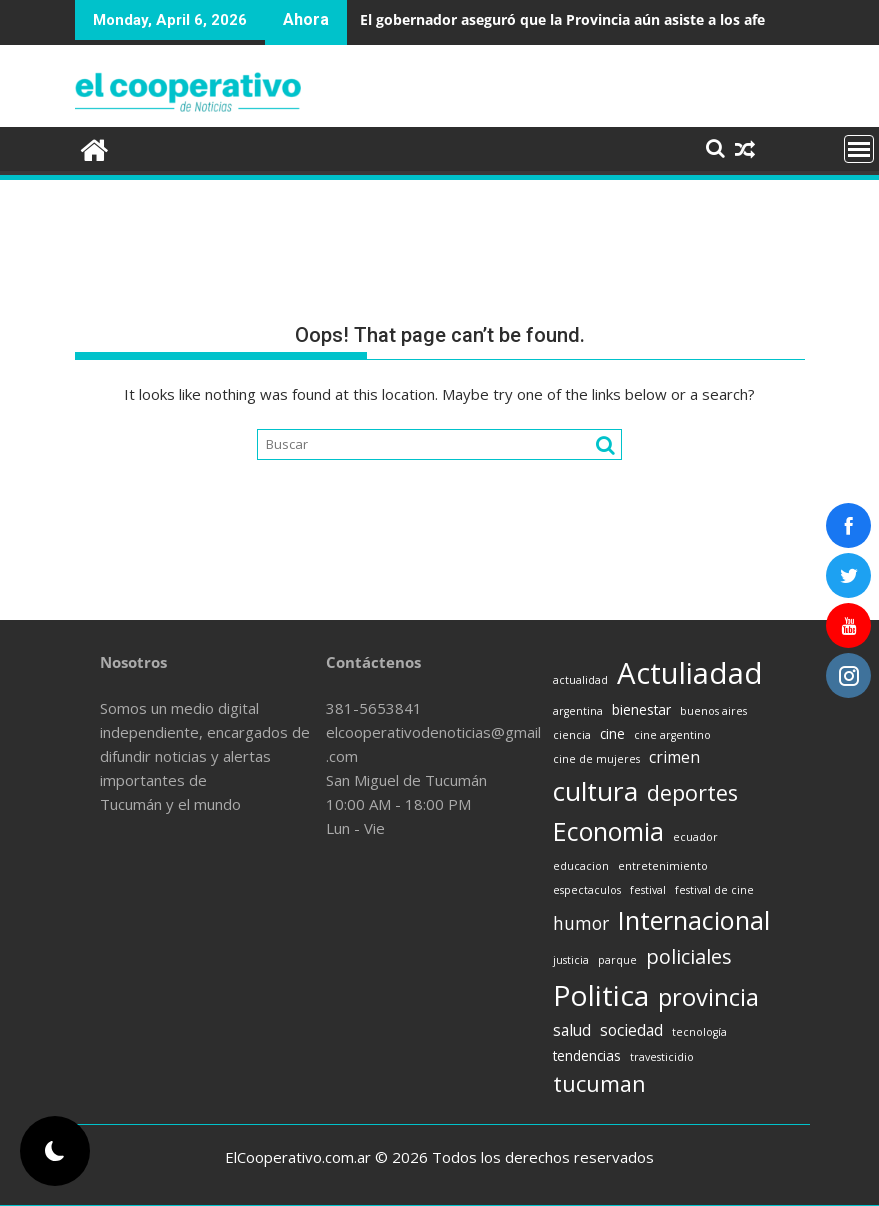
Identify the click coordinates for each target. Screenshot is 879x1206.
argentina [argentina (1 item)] (578, 711)
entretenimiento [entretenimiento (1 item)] (663, 866)
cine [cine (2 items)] (612, 733)
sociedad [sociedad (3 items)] (631, 1030)
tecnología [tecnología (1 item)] (699, 1032)
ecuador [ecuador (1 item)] (695, 837)
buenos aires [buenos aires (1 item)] (713, 711)
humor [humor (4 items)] (581, 923)
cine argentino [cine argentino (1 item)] (672, 735)
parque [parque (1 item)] (617, 960)
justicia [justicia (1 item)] (571, 960)
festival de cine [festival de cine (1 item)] (714, 890)
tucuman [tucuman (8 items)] (599, 1083)
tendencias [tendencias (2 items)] (587, 1055)
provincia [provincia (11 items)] (708, 997)
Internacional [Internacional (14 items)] (694, 920)
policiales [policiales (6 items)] (689, 956)
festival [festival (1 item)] (648, 890)
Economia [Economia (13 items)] (608, 831)
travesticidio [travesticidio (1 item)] (662, 1057)
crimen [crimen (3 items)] (674, 757)
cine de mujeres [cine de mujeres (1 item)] (596, 759)
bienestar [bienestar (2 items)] (641, 709)
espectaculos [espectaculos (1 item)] (587, 890)
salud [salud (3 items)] (572, 1030)
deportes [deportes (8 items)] (692, 792)
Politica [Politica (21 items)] (601, 995)
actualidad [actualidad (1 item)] (580, 680)
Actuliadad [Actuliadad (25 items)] (690, 673)
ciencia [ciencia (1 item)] (572, 735)
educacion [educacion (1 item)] (581, 866)
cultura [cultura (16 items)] (595, 791)
